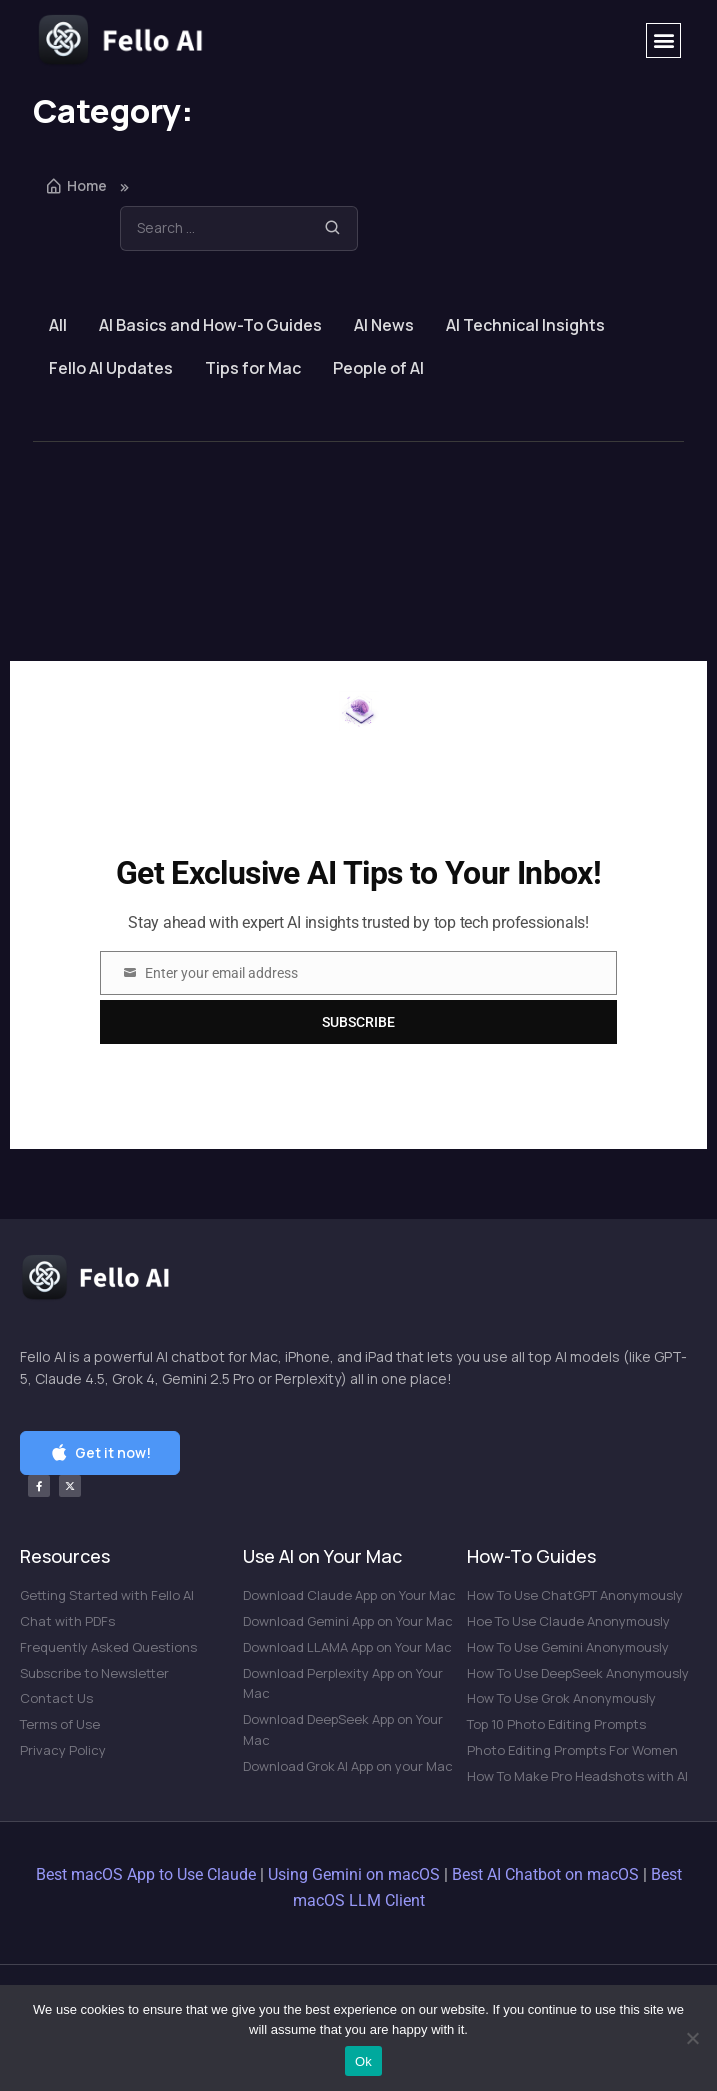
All (58, 325)
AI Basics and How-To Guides (210, 325)
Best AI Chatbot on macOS (545, 1874)
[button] (663, 40)
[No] (692, 2038)
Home (76, 185)
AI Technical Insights (525, 325)
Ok (363, 2061)
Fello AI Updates (111, 368)
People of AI (378, 368)
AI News (384, 325)
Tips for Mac (253, 368)
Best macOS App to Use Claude (146, 1874)
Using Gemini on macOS (354, 1874)
